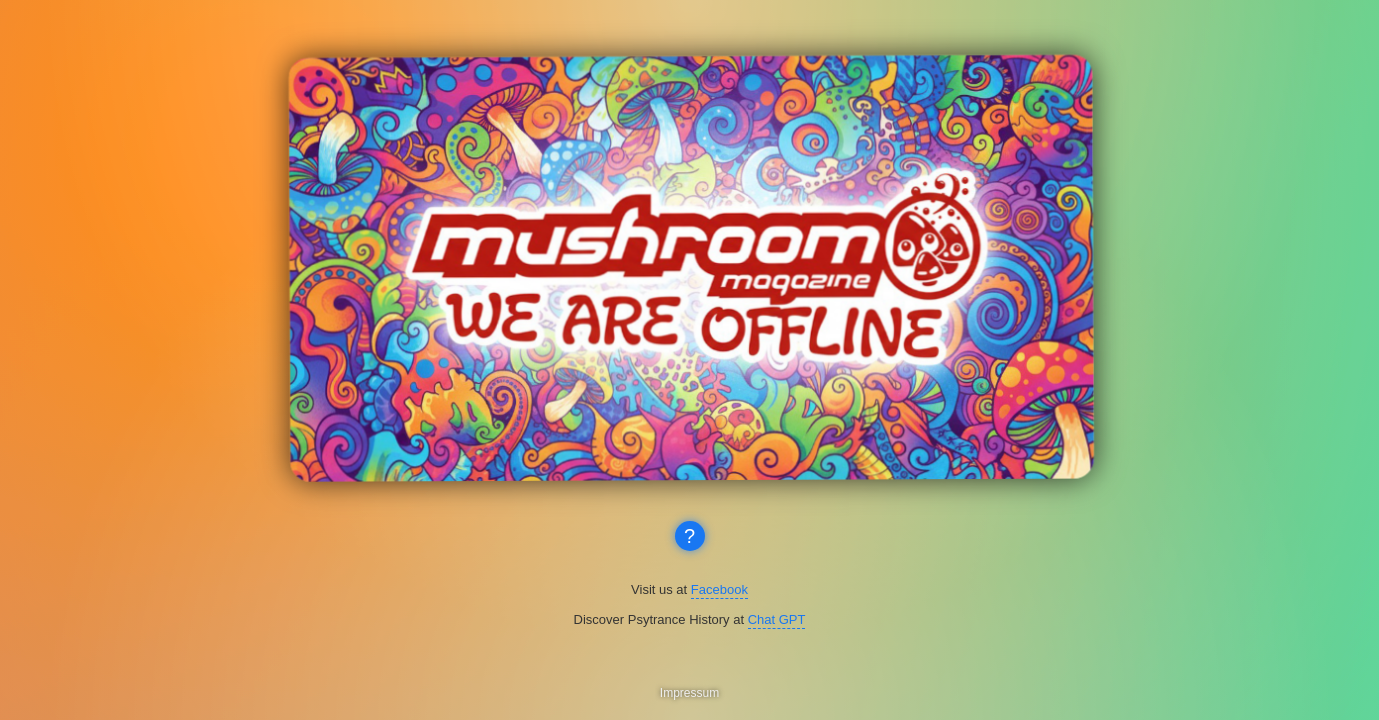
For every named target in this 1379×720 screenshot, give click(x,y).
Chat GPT (777, 619)
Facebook (719, 589)
